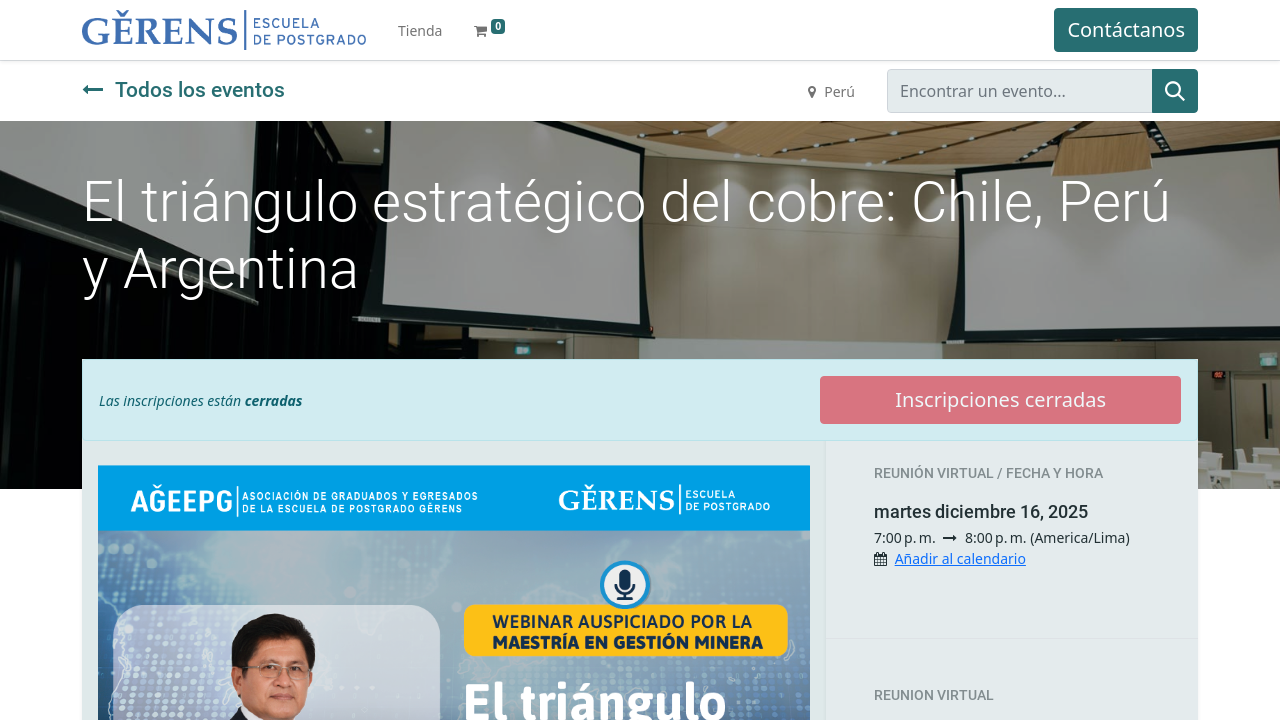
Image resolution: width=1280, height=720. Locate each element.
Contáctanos (1126, 29)
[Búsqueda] (1175, 91)
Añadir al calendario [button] (960, 558)
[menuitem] (420, 30)
